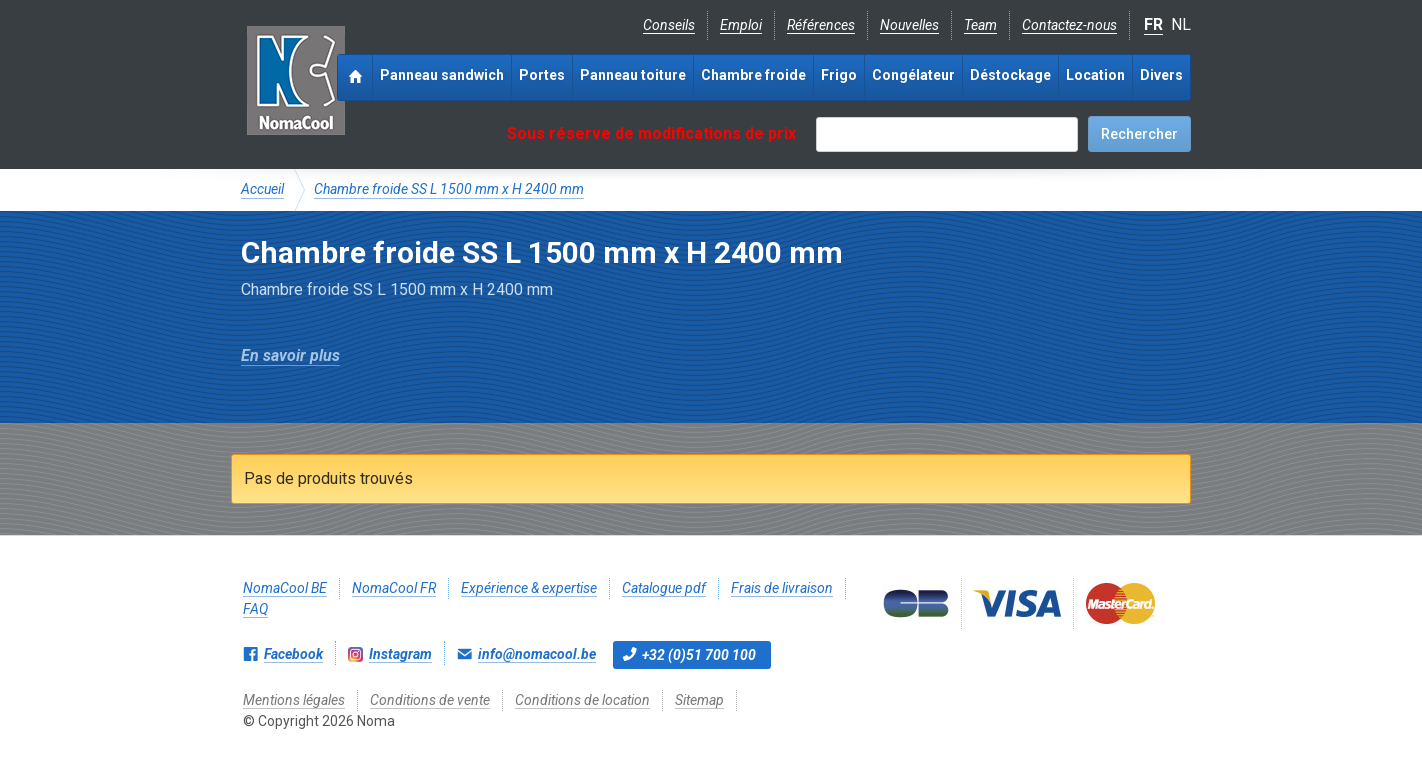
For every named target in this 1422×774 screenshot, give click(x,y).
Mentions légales (294, 700)
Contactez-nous (1069, 25)
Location (1095, 75)
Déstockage (1010, 75)
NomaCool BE (285, 588)
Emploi (741, 25)
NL (1181, 24)
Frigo (839, 75)
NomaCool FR (394, 588)
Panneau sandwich (442, 75)
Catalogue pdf (664, 588)
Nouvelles (909, 25)
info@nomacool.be (537, 654)
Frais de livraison (782, 588)
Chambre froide (753, 75)
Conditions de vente (430, 700)
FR (1153, 24)
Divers (1161, 75)
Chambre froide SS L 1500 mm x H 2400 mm (449, 189)
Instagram (400, 654)
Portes (542, 75)
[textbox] (947, 134)
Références (821, 25)
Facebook (293, 654)
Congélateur (913, 75)
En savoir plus (290, 355)
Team (980, 25)
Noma (295, 80)
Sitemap (699, 700)
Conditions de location (582, 700)
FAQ (255, 609)
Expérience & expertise (529, 588)
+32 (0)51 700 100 (699, 655)
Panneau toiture (633, 75)
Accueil (262, 189)
